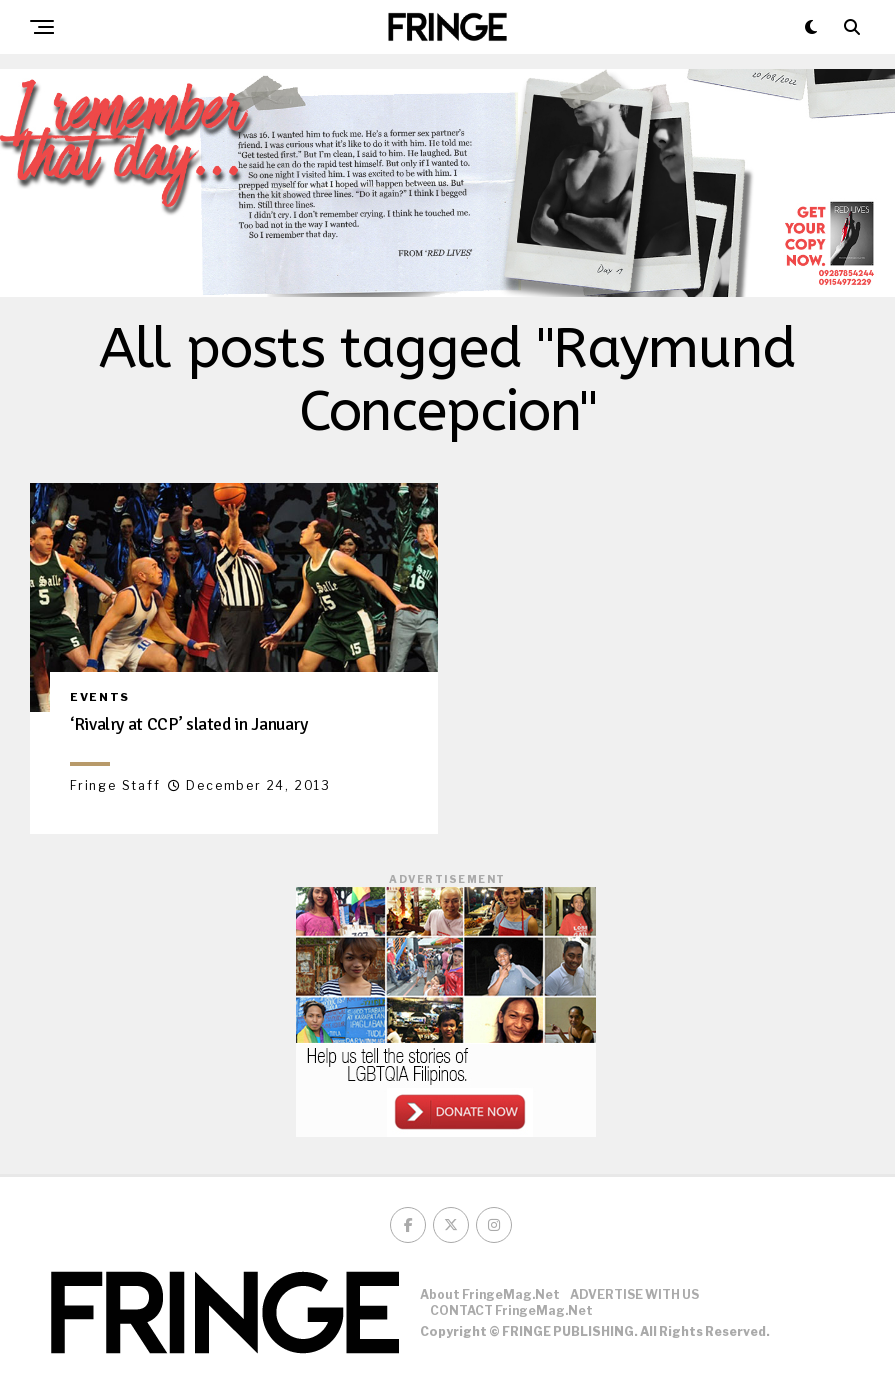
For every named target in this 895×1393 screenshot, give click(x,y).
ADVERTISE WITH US (634, 1294)
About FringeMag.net (490, 1294)
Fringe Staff (115, 785)
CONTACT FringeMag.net (511, 1310)
